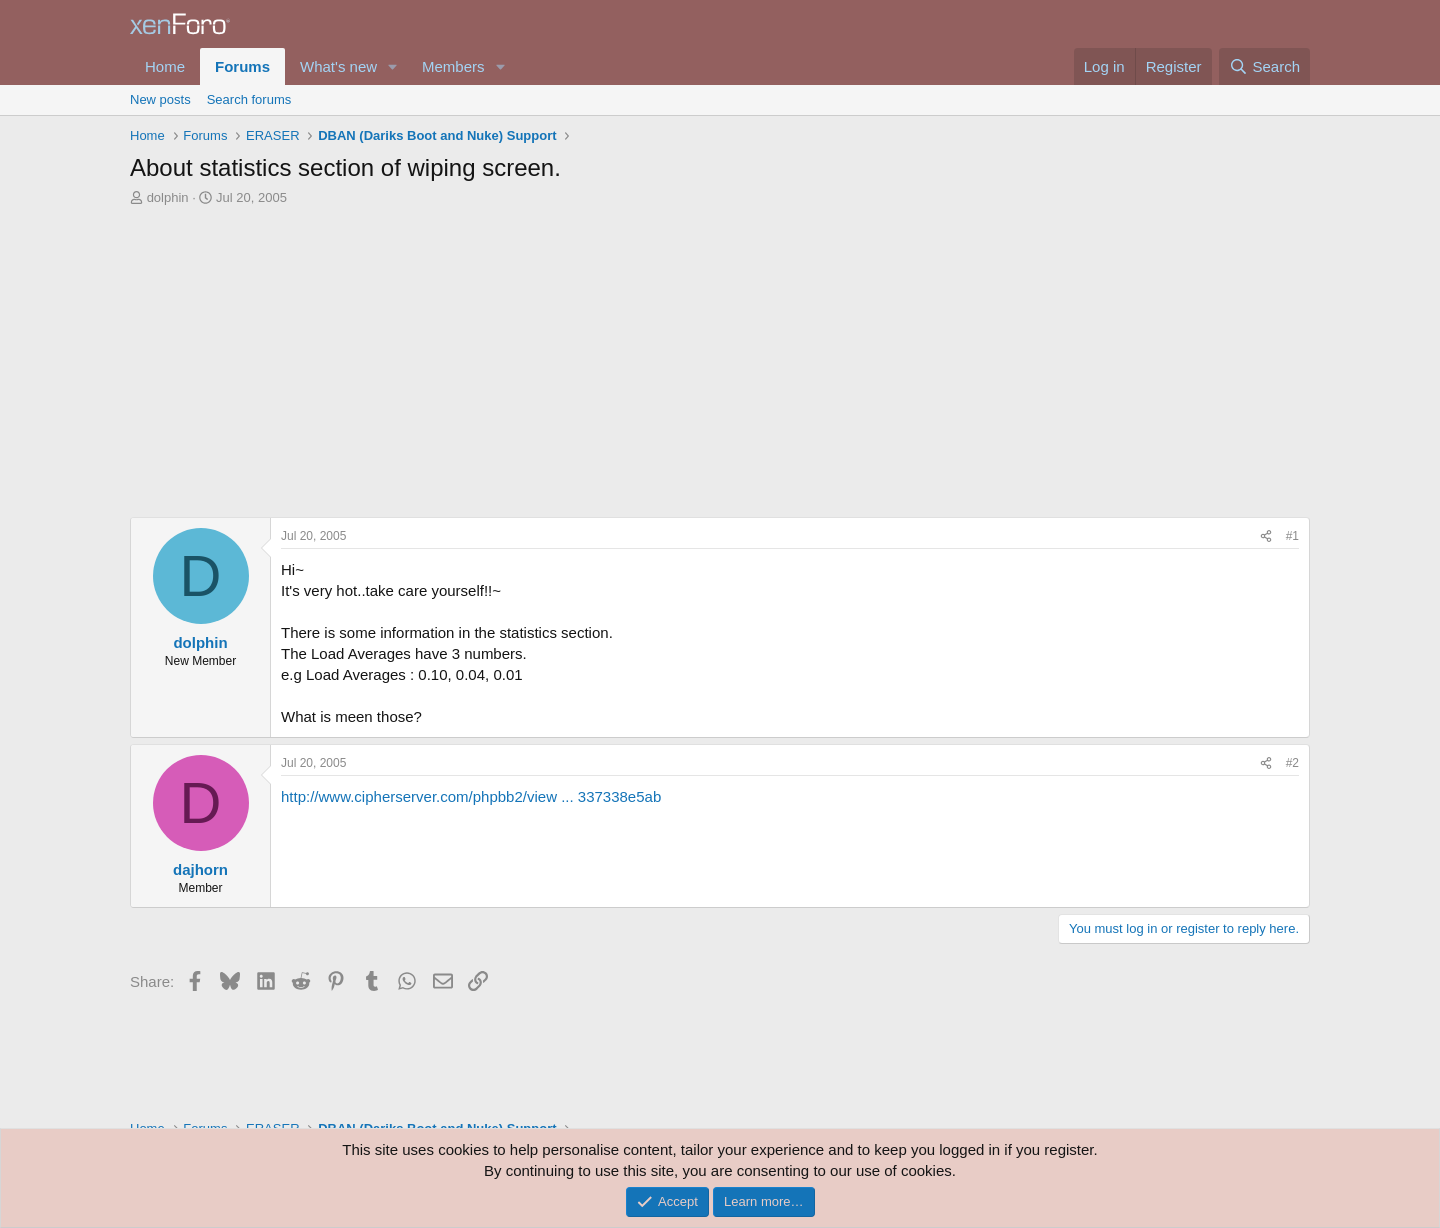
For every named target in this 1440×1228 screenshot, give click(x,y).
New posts (160, 99)
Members (453, 66)
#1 (1292, 536)
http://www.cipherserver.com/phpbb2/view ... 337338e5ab (471, 796)
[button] (393, 66)
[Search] (1264, 66)
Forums (242, 66)
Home (165, 66)
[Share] (1266, 536)
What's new (338, 66)
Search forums (249, 99)
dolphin (168, 197)
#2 (1292, 763)
